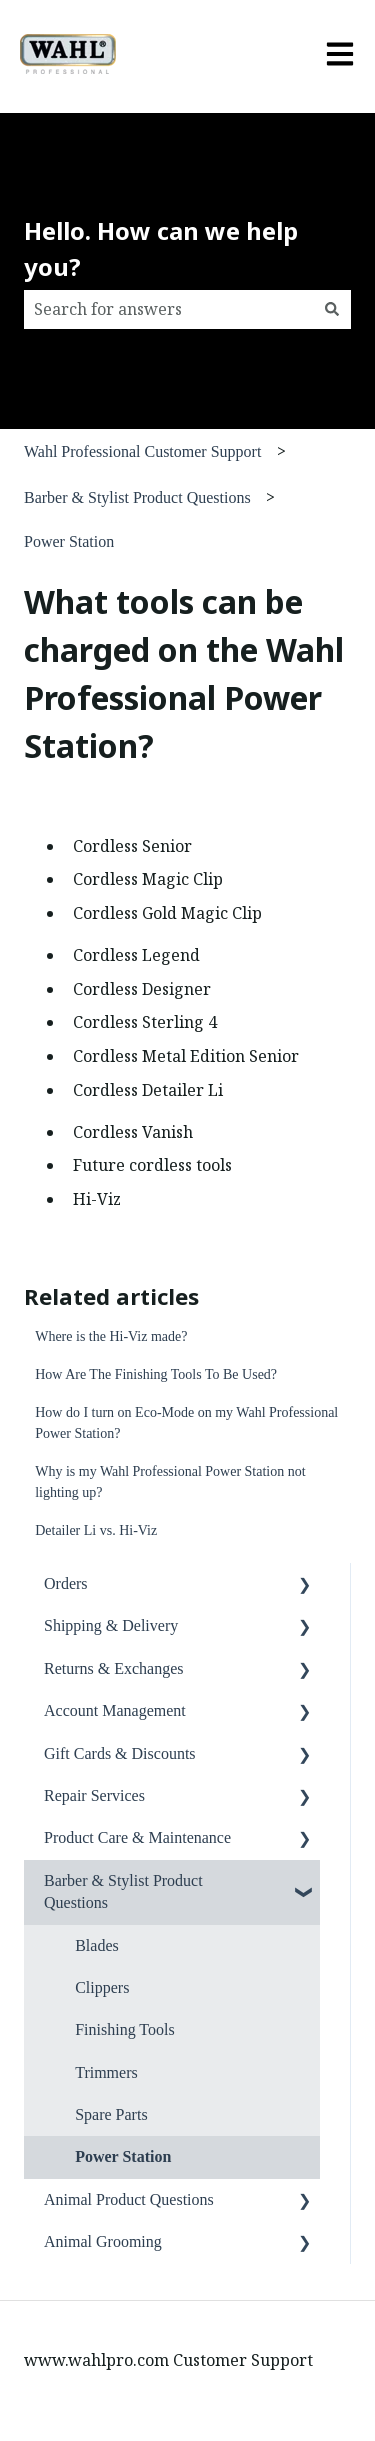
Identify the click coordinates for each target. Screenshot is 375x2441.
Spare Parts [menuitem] (111, 2114)
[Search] (332, 309)
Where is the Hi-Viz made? (111, 1336)
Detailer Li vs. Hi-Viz (96, 1530)
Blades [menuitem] (97, 1945)
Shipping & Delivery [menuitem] (111, 1625)
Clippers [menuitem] (102, 1987)
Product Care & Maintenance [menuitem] (137, 1837)
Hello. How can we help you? (161, 248)
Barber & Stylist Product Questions (137, 497)
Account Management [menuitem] (115, 1710)
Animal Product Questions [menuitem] (129, 2199)
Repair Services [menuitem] (94, 1795)
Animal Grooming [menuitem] (103, 2241)
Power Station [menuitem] (123, 2156)
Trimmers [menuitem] (106, 2072)
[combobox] (168, 309)
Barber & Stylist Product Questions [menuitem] (123, 1891)
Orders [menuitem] (66, 1583)
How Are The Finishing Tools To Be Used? (156, 1374)
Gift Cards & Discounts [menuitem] (120, 1753)
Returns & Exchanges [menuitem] (114, 1668)
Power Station (69, 541)
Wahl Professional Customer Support (142, 451)
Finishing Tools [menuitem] (125, 2029)
